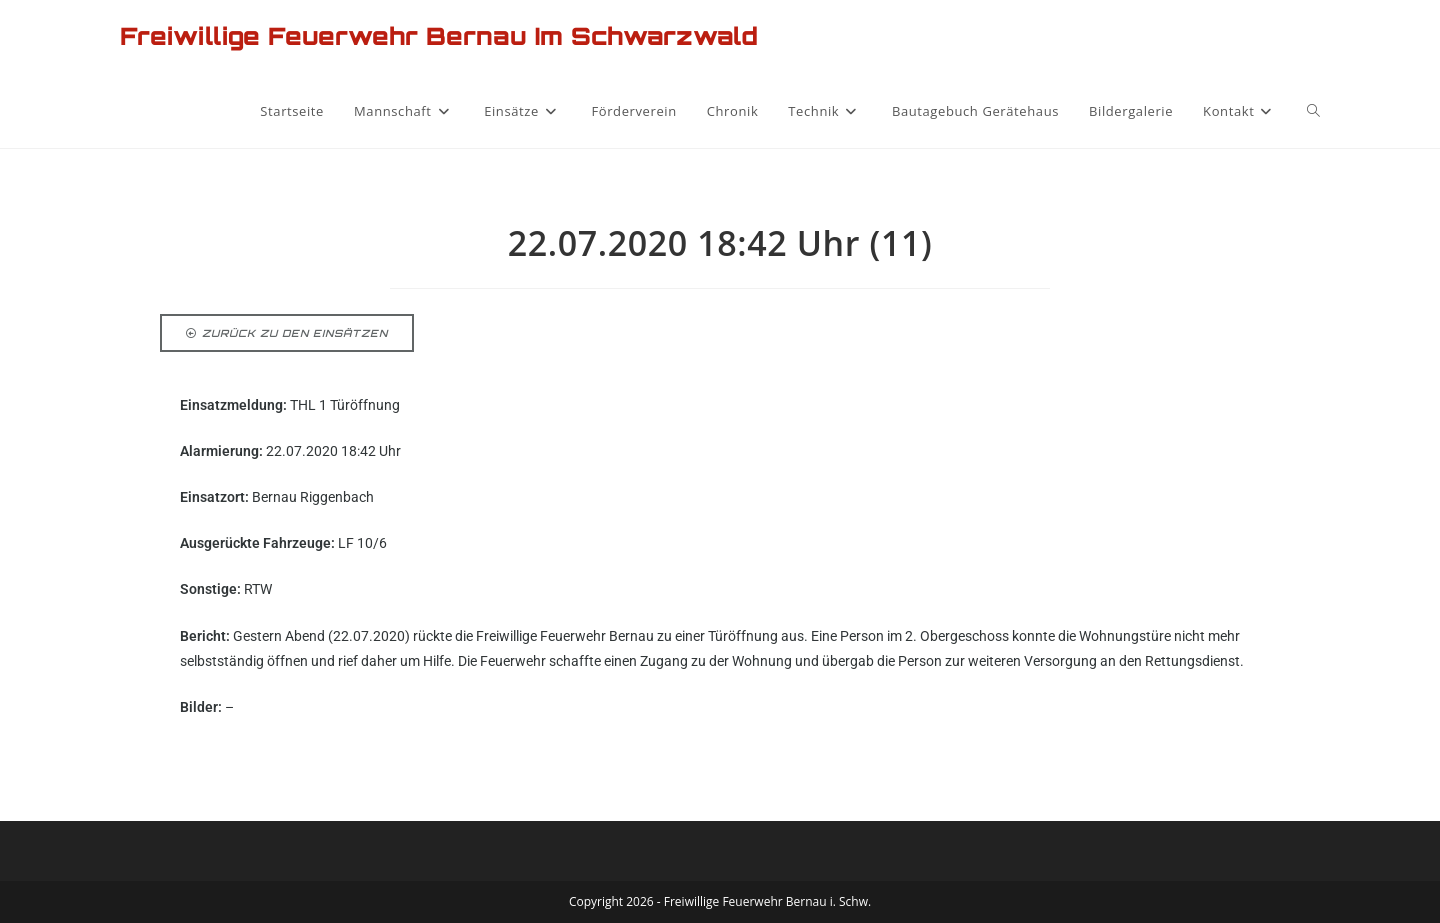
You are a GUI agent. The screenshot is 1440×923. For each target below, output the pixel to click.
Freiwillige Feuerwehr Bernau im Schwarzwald (439, 36)
